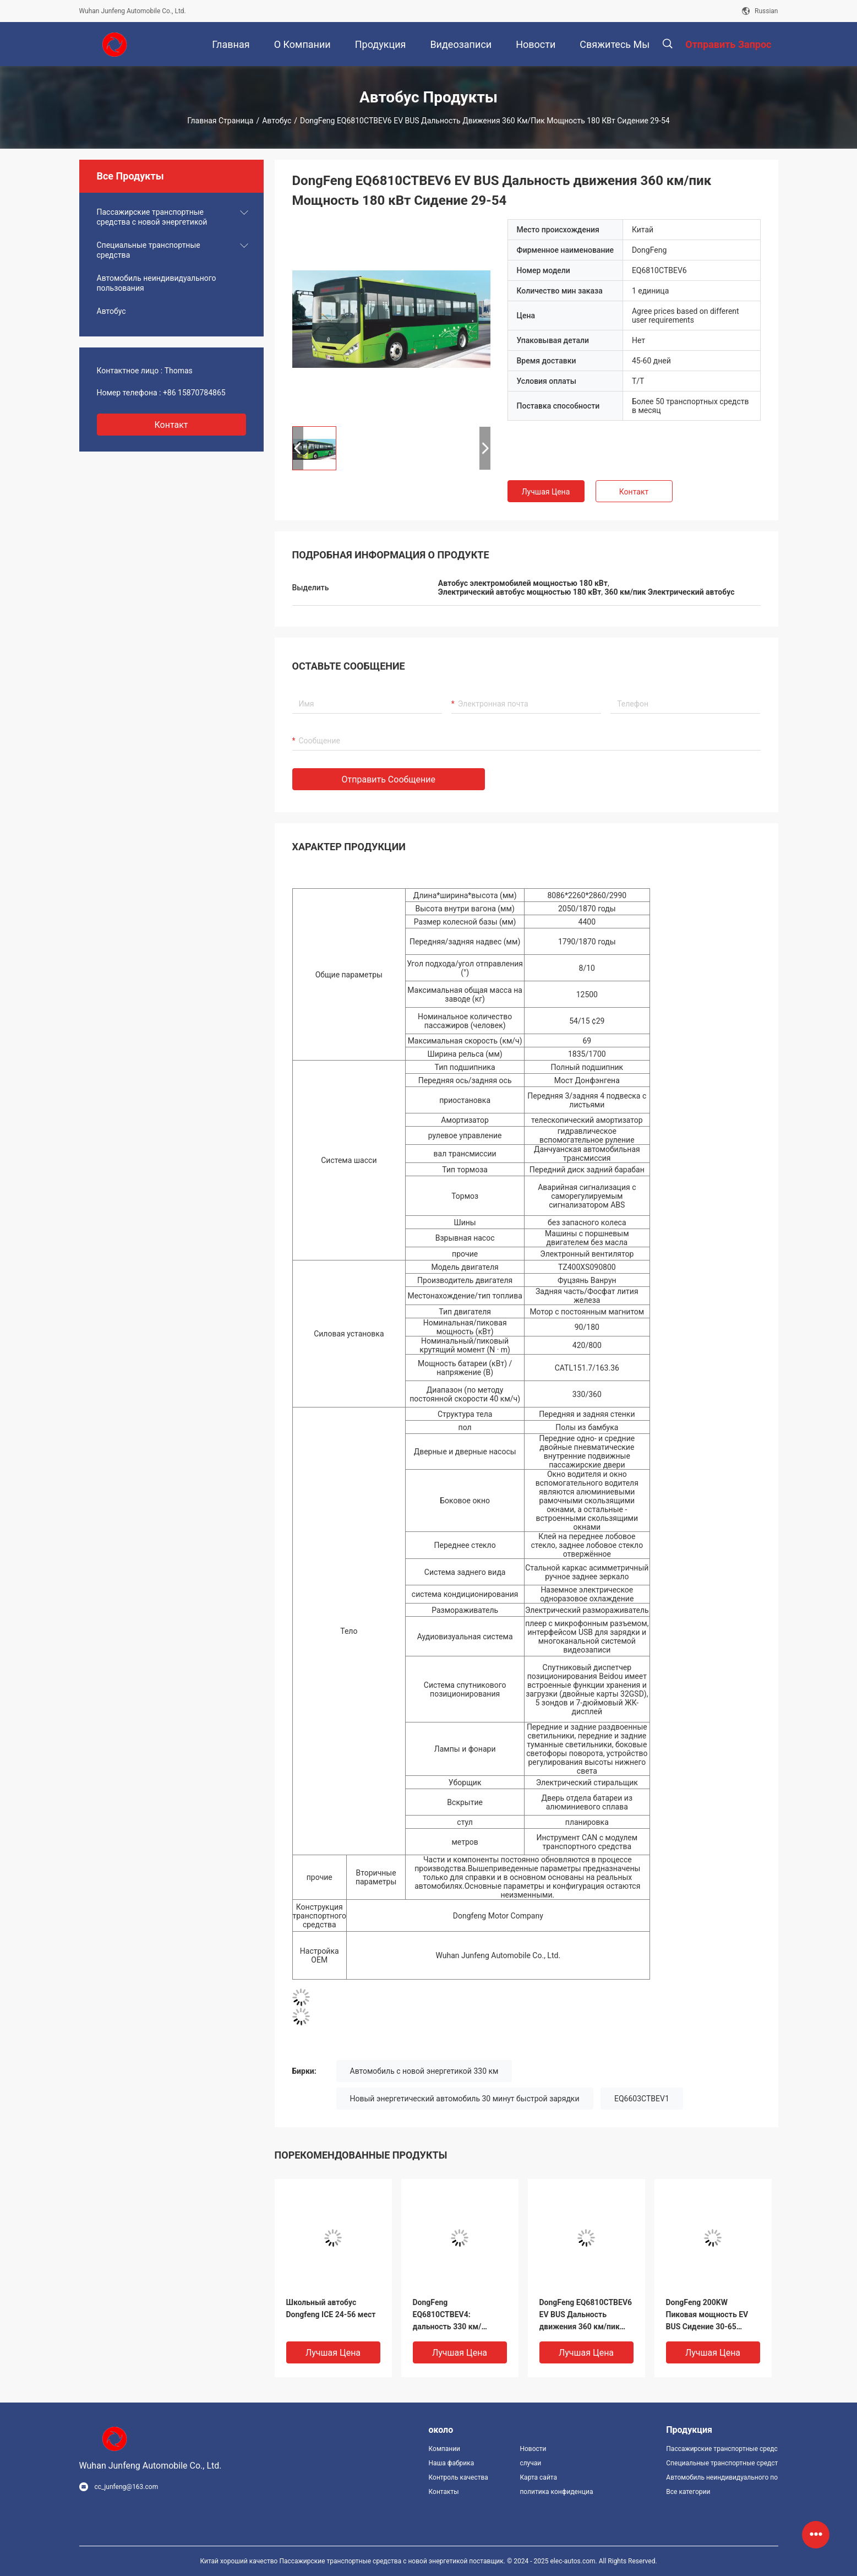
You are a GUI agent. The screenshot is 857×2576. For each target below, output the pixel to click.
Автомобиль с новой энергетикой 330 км (424, 2071)
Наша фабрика (451, 2463)
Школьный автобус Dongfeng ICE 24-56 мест (331, 2308)
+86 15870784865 (194, 392)
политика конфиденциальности (556, 2492)
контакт (171, 425)
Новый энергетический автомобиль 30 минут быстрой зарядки (465, 2098)
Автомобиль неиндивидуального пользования (156, 283)
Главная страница (220, 120)
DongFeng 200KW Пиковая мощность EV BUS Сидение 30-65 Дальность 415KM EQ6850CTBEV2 (707, 2315)
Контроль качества (458, 2477)
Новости (533, 2449)
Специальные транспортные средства (148, 250)
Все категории (688, 2492)
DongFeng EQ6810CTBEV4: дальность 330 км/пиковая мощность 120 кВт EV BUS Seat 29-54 (455, 2315)
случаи (530, 2463)
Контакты (444, 2492)
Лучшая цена (546, 491)
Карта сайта (538, 2477)
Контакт (633, 491)
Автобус (276, 120)
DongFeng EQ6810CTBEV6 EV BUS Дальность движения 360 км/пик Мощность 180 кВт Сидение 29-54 (585, 2315)
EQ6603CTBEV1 (641, 2098)
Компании (445, 2449)
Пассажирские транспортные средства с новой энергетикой (152, 217)
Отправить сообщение (389, 779)
